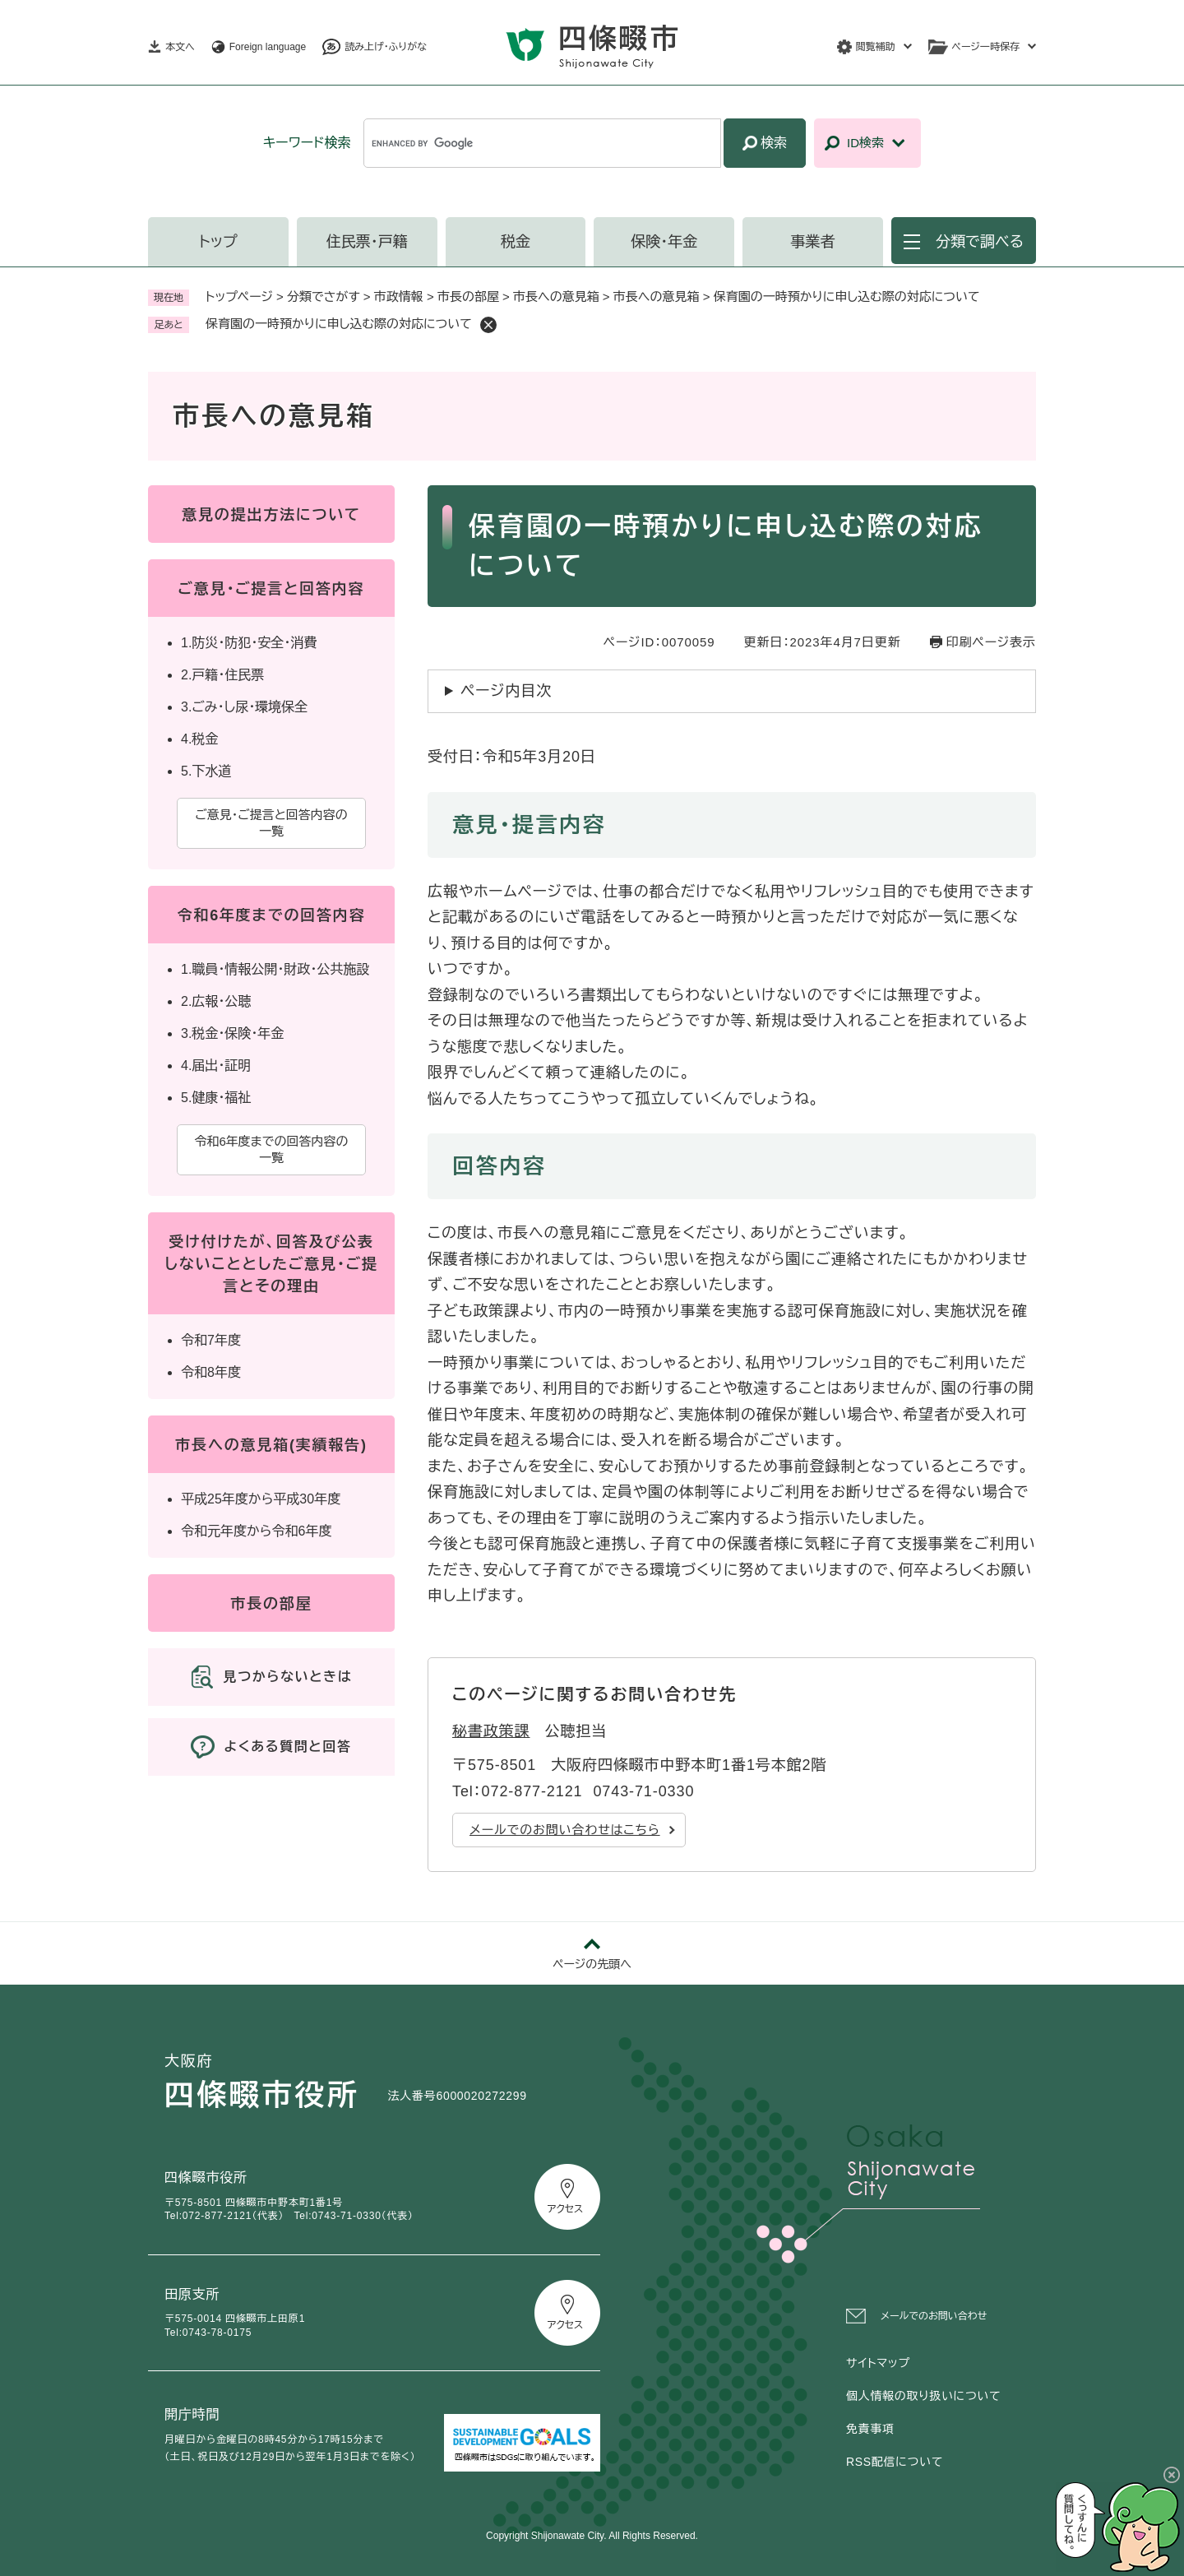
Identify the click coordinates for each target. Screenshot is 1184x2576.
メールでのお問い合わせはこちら (564, 1830)
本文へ (180, 47)
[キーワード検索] (542, 143)
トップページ (239, 296)
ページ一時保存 (986, 47)
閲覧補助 (875, 47)
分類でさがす (323, 296)
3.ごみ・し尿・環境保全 (244, 707)
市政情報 (398, 296)
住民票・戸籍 (367, 242)
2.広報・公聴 (216, 1001)
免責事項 (870, 2428)
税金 (515, 242)
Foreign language (267, 47)
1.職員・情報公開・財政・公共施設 (275, 969)
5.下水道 (206, 771)
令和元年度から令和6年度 (256, 1531)
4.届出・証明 (216, 1066)
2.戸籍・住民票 (222, 675)
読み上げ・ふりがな (386, 47)
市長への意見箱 (556, 296)
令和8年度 (211, 1372)
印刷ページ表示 (991, 642)
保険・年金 (664, 242)
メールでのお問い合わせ (934, 2316)
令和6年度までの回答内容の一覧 (271, 1149)
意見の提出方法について (271, 515)
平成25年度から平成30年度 (260, 1499)
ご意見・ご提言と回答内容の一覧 (271, 823)
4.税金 (199, 739)
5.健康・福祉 (216, 1098)
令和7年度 (211, 1340)
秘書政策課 (491, 1731)
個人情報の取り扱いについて (923, 2395)
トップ (218, 242)
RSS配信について (894, 2461)
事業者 (813, 242)
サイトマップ (878, 2363)
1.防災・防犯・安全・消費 (249, 643)
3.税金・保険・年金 (232, 1033)
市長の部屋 (468, 296)
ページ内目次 (506, 691)
